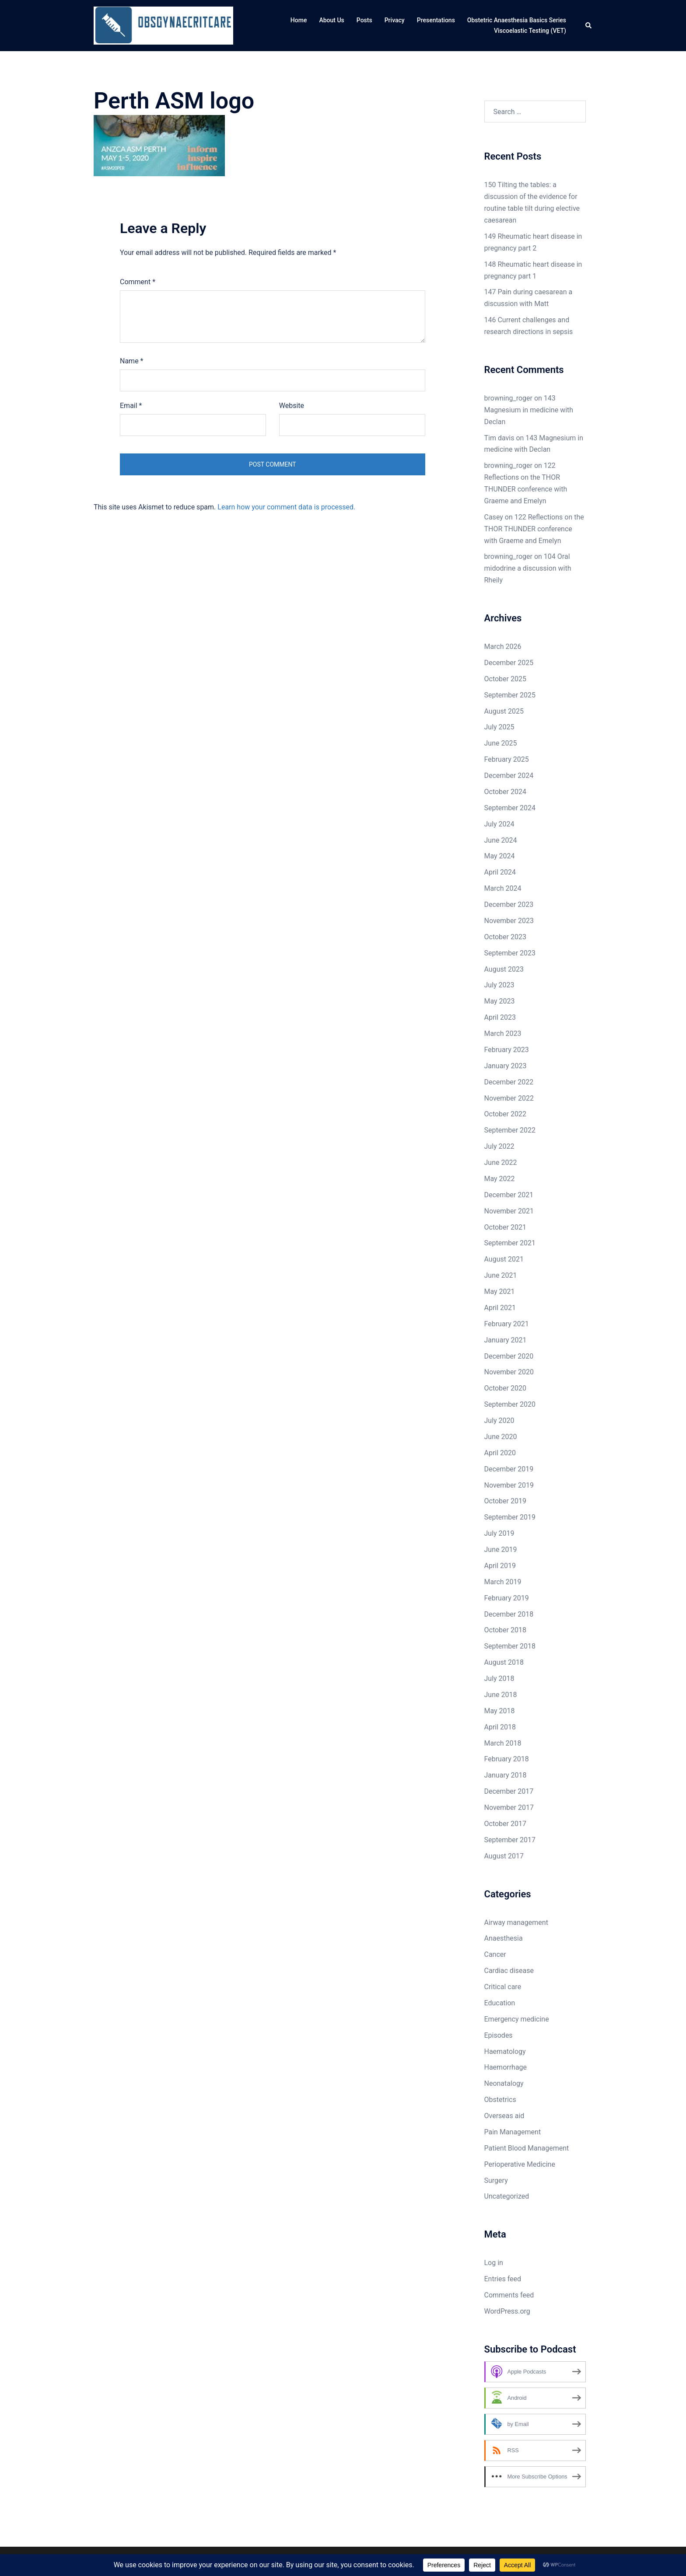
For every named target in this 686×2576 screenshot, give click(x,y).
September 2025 (510, 695)
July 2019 (499, 1533)
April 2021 (500, 1308)
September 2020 (510, 1404)
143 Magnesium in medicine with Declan (529, 410)
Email (131, 405)
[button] (588, 25)
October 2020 (505, 1388)
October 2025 (505, 679)
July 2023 (499, 985)
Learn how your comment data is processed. (286, 507)
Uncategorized (506, 2196)
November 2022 (509, 1098)
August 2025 (504, 711)
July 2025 (499, 727)
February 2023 (506, 1050)
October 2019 (505, 1501)
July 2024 (499, 824)
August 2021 (504, 1259)
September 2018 (510, 1646)
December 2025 (509, 663)
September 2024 (510, 808)
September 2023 (510, 953)
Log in (493, 2263)
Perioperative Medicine (519, 2164)
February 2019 (506, 1598)
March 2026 (503, 646)
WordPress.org (507, 2311)
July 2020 (499, 1420)
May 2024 (499, 856)
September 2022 (510, 1130)
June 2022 (500, 1162)
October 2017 (505, 1824)
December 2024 (509, 775)
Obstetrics (500, 2099)
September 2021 (510, 1243)
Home (298, 20)
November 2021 (509, 1211)
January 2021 (505, 1340)
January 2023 (505, 1066)
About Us (331, 20)
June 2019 (500, 1549)
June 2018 (500, 1695)
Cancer (495, 1954)
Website (291, 405)
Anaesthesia (503, 1938)
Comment (137, 282)
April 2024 (500, 872)
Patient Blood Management (526, 2148)
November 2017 (509, 1807)
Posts (364, 20)
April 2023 (500, 1017)
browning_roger (508, 398)
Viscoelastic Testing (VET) (530, 30)
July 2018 (499, 1678)
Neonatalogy (504, 2083)
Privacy (395, 20)
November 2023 (509, 921)
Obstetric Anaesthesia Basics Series (516, 20)
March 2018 (503, 1743)
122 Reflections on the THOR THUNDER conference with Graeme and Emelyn (534, 529)
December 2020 (509, 1356)
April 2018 (500, 1727)
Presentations (436, 20)
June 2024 (500, 840)
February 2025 (506, 759)
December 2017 (509, 1791)
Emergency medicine (516, 2019)
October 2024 (505, 792)
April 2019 (500, 1566)
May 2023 (499, 1001)
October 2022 (505, 1114)
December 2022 (509, 1082)
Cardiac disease (509, 1970)
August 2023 (504, 969)
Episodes (498, 2035)
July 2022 (499, 1146)
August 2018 (504, 1662)
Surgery (496, 2180)
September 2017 (510, 1840)
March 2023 (503, 1033)
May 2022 (499, 1179)
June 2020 (500, 1437)
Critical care (503, 1987)
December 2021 (509, 1195)
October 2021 (505, 1227)
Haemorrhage (505, 2067)
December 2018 (509, 1614)
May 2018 (499, 1711)
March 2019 (503, 1582)
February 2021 (506, 1324)
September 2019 (510, 1517)
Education (499, 2003)
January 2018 (505, 1775)
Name (132, 361)
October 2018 (505, 1630)
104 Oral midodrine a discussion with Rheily (527, 568)
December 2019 (509, 1469)
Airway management (516, 1922)
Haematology (505, 2051)
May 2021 (499, 1291)
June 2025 (500, 743)
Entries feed (503, 2279)
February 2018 (506, 1759)
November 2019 (509, 1485)
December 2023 (509, 904)
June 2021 (500, 1275)
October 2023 (505, 937)
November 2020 (509, 1372)
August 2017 (504, 1856)
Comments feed (509, 2295)
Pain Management (512, 2132)
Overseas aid (504, 2116)
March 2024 (503, 888)
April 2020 (500, 1453)
